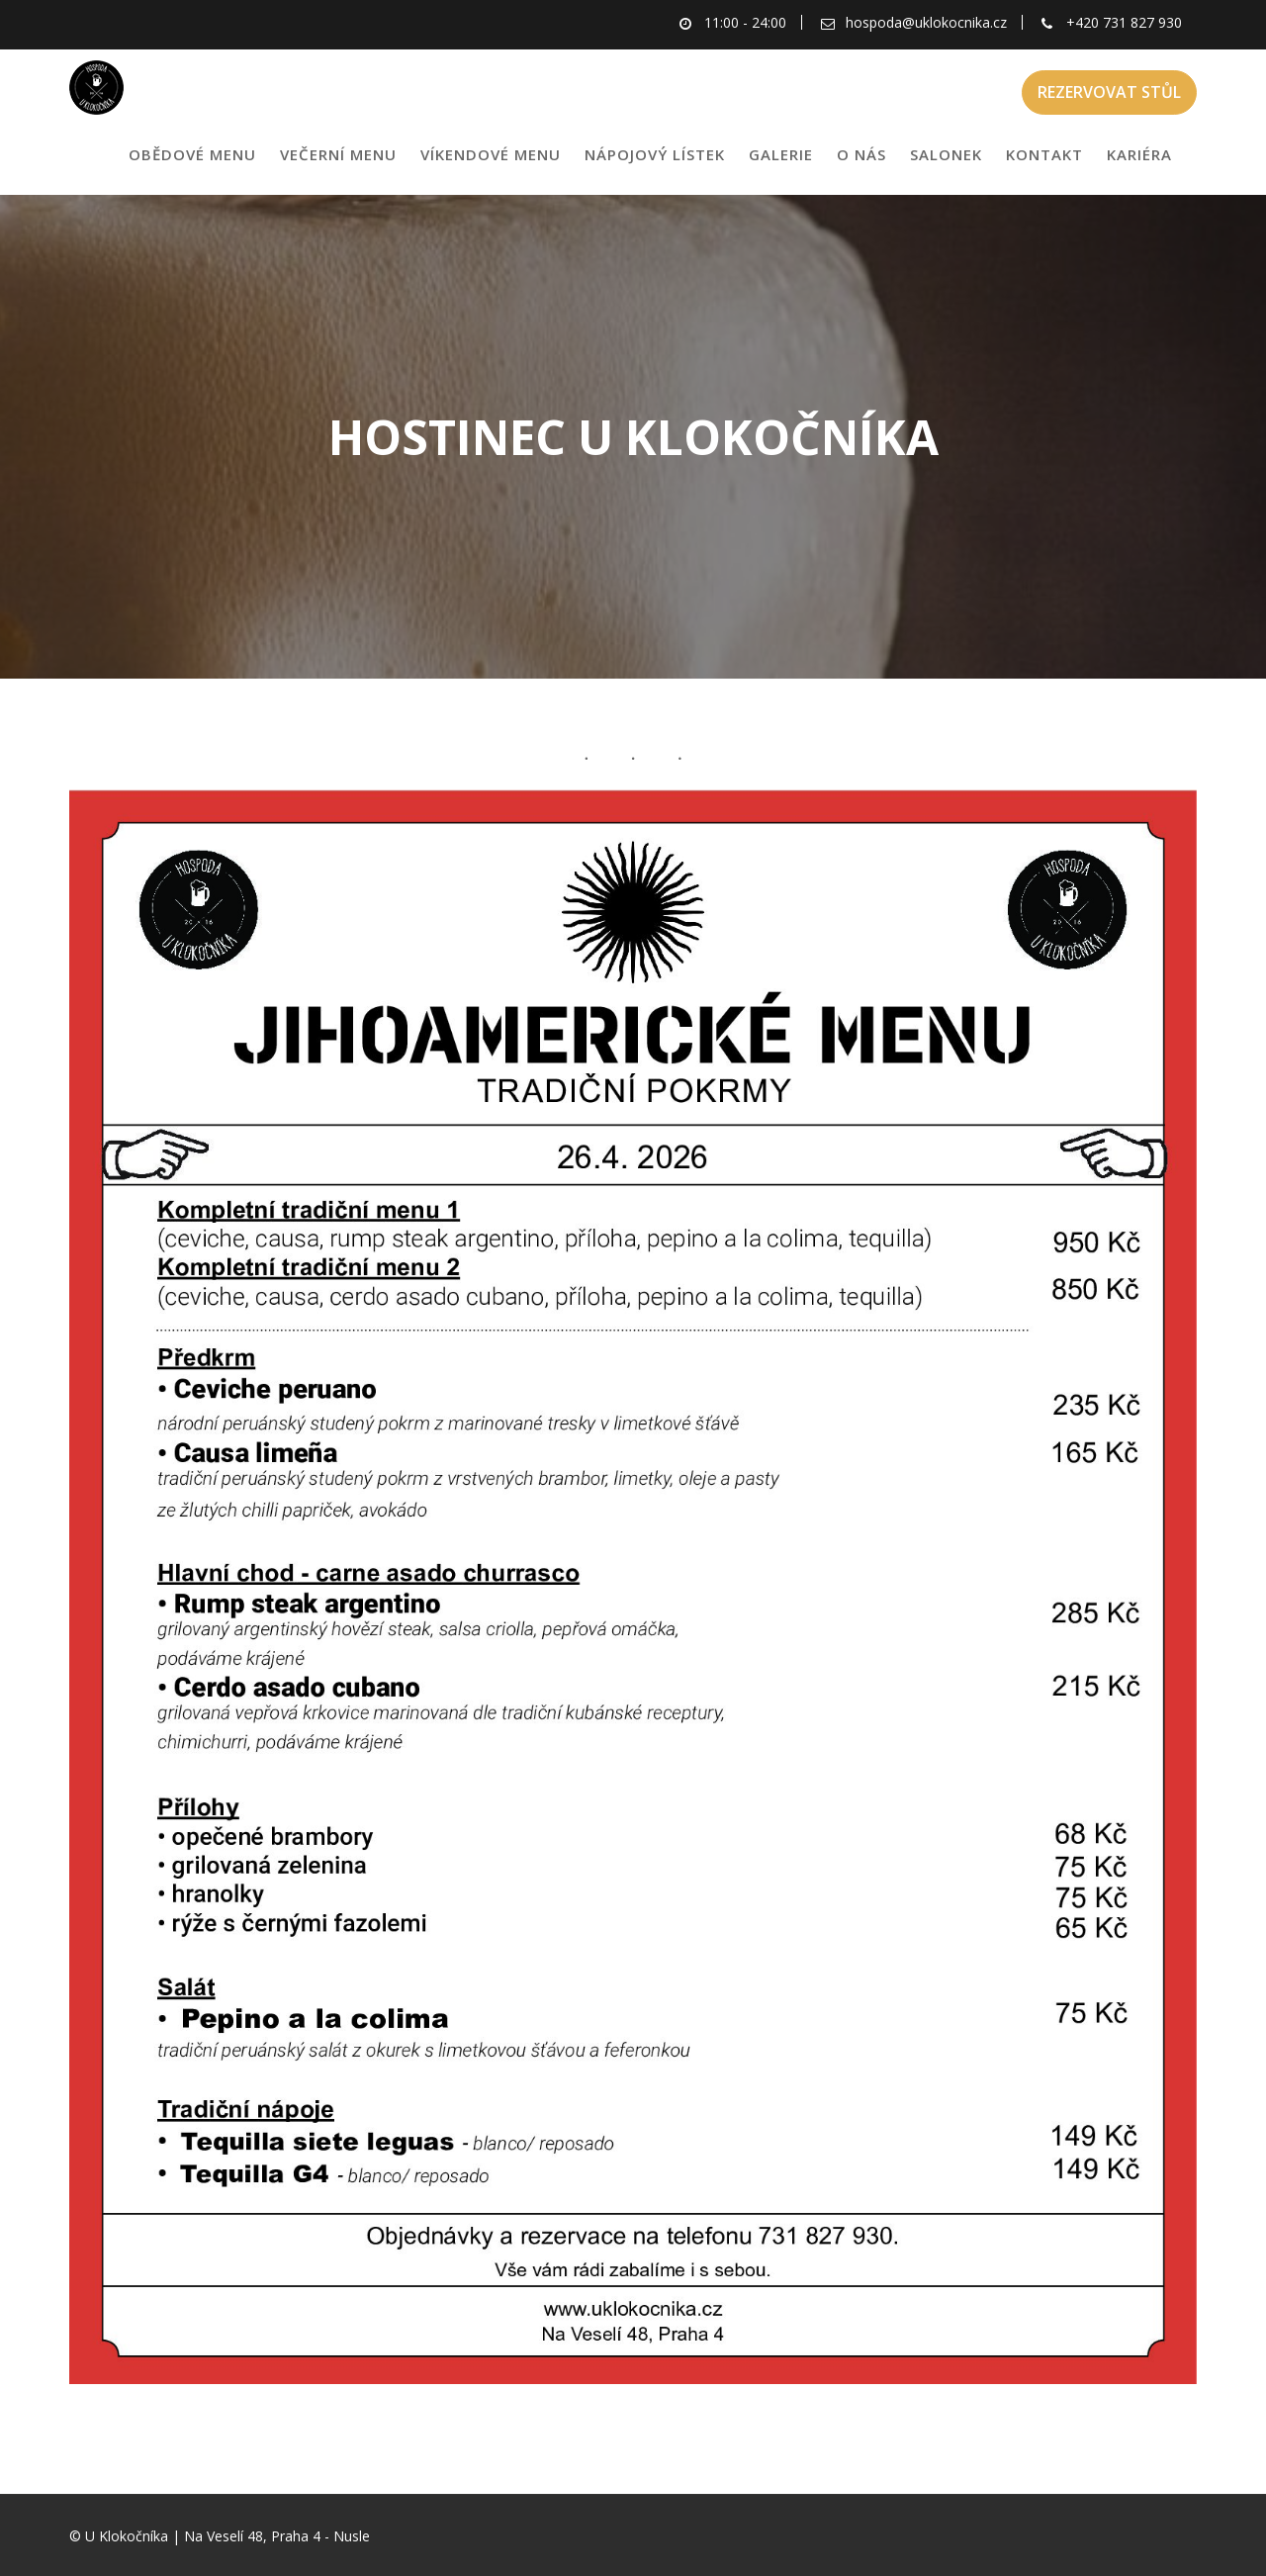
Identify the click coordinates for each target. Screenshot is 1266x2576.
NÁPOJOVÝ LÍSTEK (655, 154)
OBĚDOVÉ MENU (192, 154)
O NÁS (861, 154)
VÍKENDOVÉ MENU (490, 154)
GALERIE (781, 154)
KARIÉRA (1139, 154)
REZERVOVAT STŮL (1109, 92)
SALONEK (946, 154)
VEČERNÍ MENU (338, 154)
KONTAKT (1044, 154)
